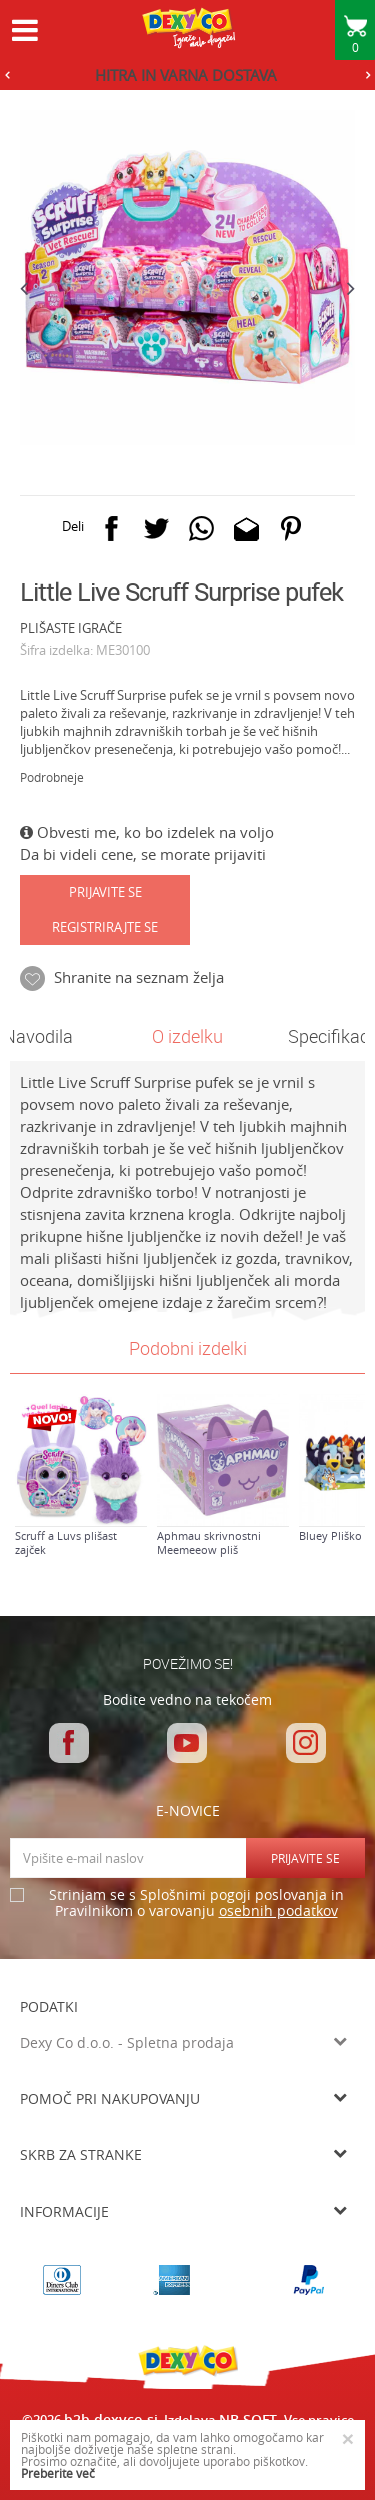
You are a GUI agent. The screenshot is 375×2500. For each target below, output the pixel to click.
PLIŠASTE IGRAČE (71, 628)
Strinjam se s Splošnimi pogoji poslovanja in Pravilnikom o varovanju (196, 1903)
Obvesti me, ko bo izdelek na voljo (147, 832)
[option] (187, 75)
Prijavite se (105, 892)
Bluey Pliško (330, 1536)
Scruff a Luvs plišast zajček (66, 1543)
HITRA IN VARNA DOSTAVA (186, 75)
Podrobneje (52, 777)
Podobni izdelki (188, 1348)
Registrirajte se (105, 927)
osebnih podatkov (278, 1910)
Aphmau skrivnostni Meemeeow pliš (209, 1543)
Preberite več (58, 2473)
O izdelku (187, 1036)
